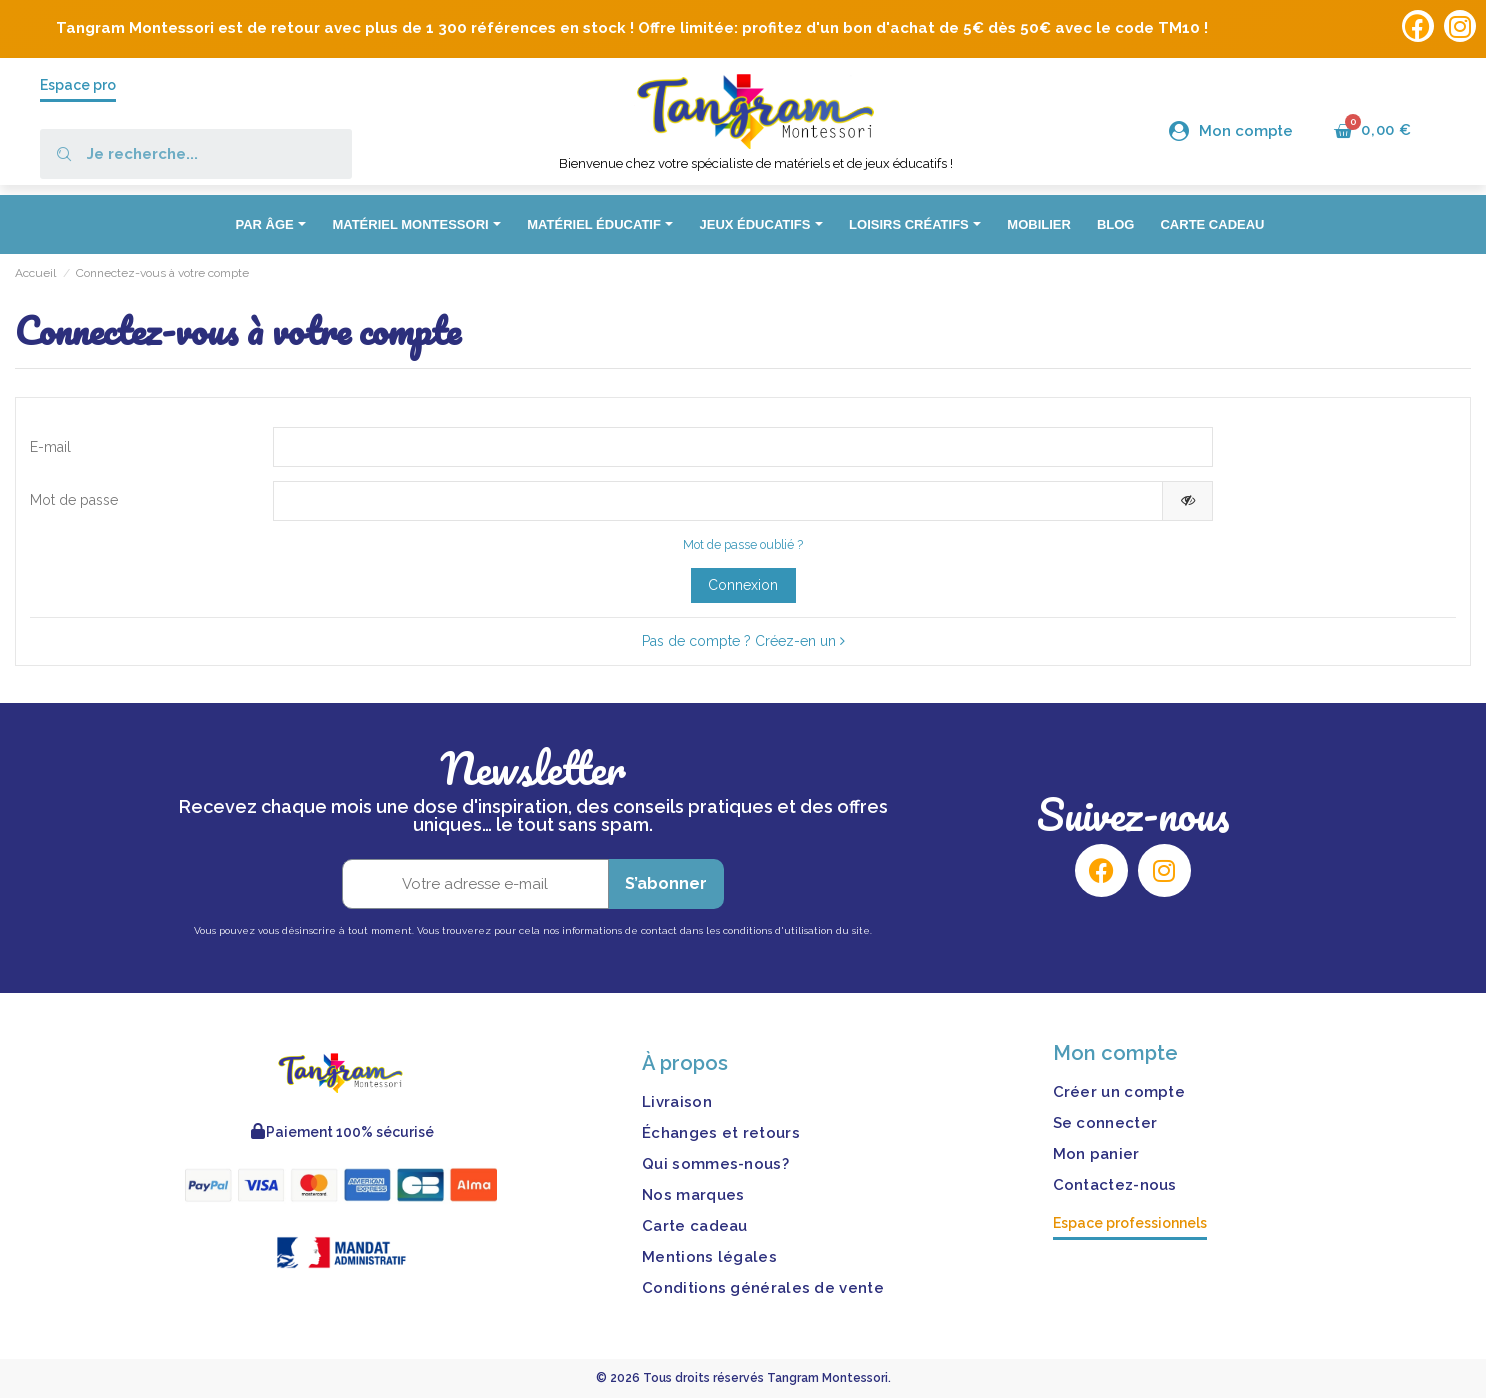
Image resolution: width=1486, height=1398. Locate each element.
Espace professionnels (1130, 1223)
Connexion (743, 585)
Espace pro (78, 85)
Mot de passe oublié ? (743, 544)
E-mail (50, 447)
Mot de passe (74, 500)
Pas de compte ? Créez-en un (743, 641)
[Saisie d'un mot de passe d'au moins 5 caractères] (718, 501)
